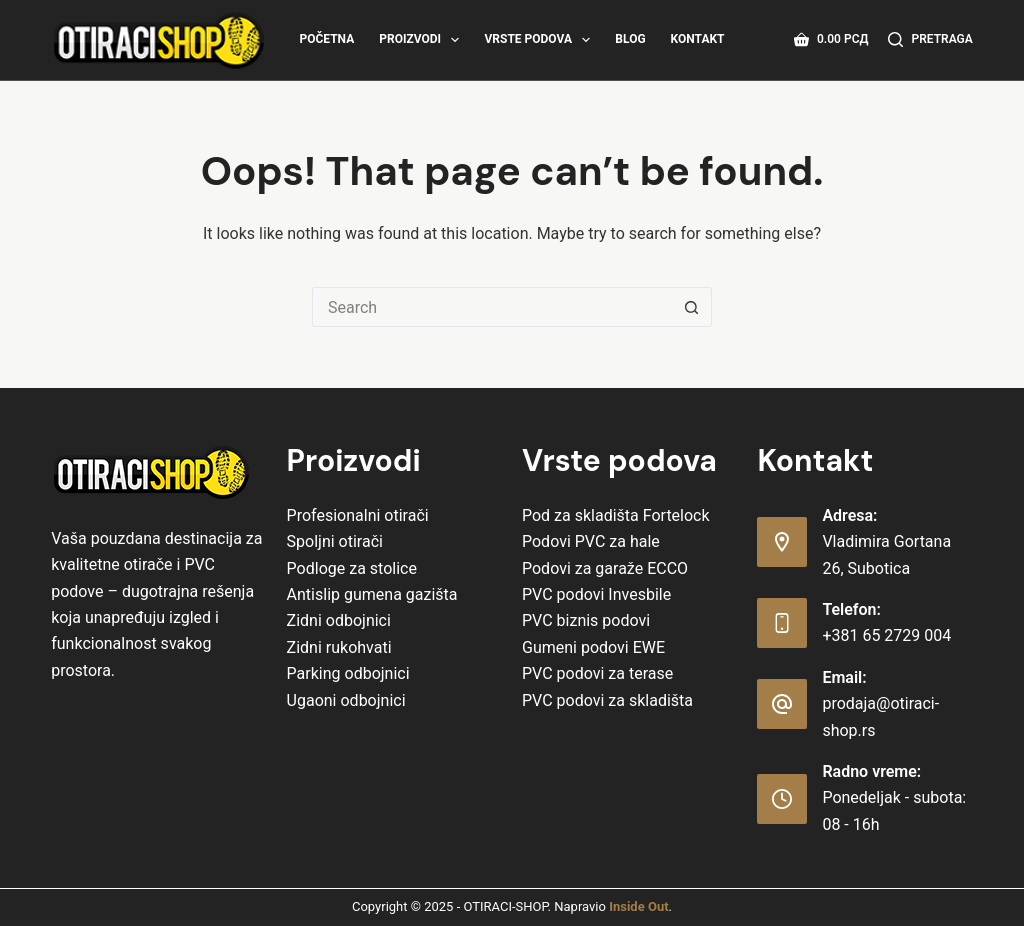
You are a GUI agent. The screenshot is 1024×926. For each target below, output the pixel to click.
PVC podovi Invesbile (596, 594)
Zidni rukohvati (339, 647)
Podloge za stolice (352, 568)
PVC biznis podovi (586, 620)
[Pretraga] (930, 40)
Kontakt (698, 39)
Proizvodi (423, 40)
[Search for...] (492, 307)
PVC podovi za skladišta (607, 700)
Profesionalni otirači (358, 515)
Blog (630, 39)
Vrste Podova (541, 40)
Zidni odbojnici (339, 620)
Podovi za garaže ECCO (605, 568)
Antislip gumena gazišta (372, 594)
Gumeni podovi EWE (593, 647)
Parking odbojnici (348, 673)
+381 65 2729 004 (886, 635)
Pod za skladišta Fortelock (616, 515)
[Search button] (692, 307)
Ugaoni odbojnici (346, 700)
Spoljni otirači (335, 541)
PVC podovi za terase (597, 673)
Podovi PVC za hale (591, 541)
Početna (326, 39)
